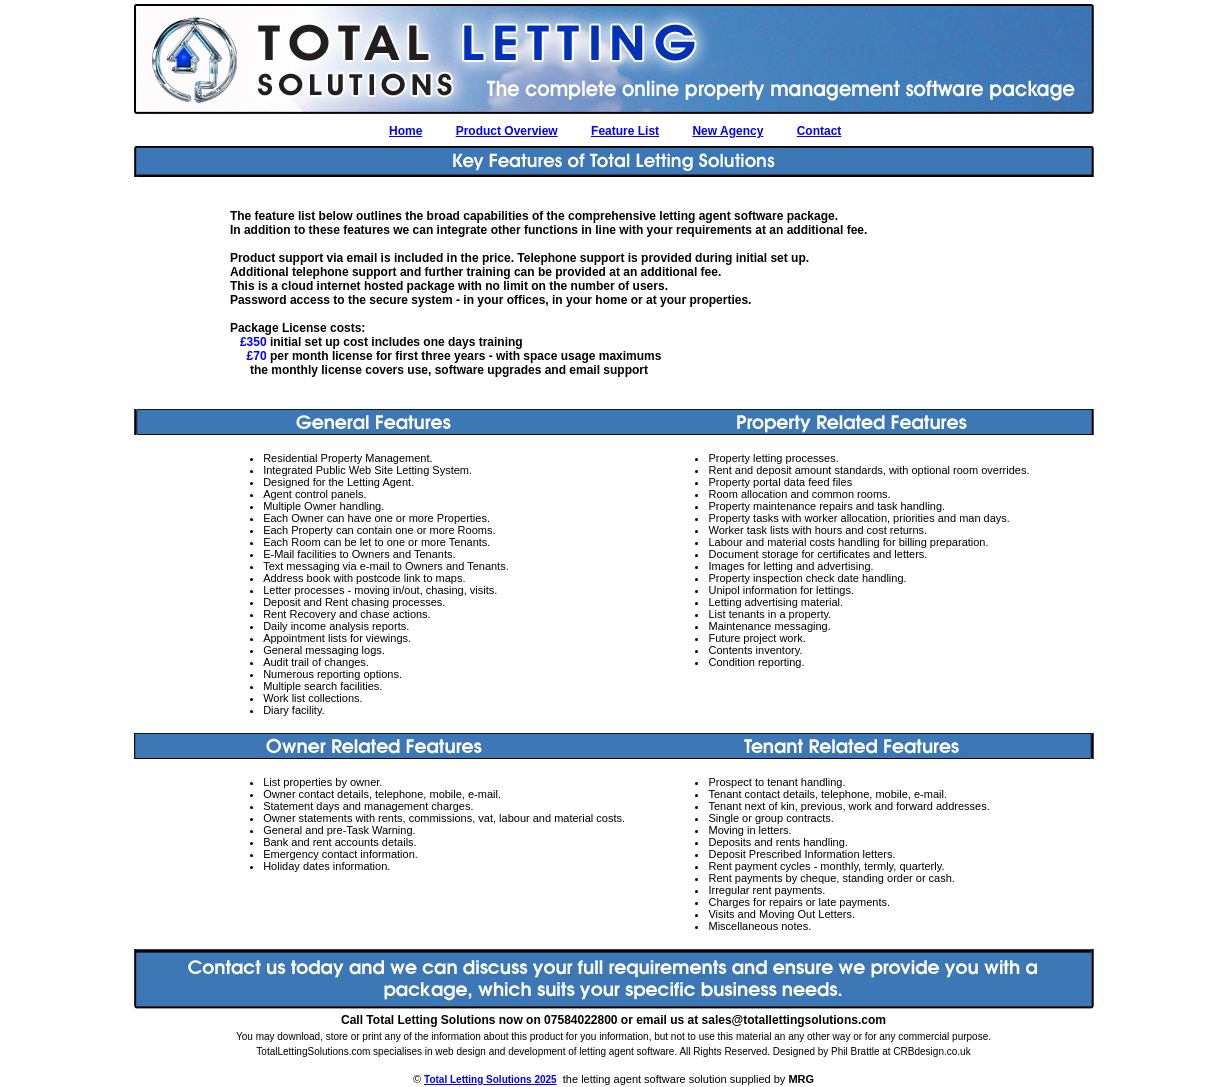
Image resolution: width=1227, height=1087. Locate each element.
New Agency (727, 131)
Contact (819, 131)
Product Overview (507, 131)
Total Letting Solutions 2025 (490, 1079)
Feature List (625, 131)
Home (405, 131)
